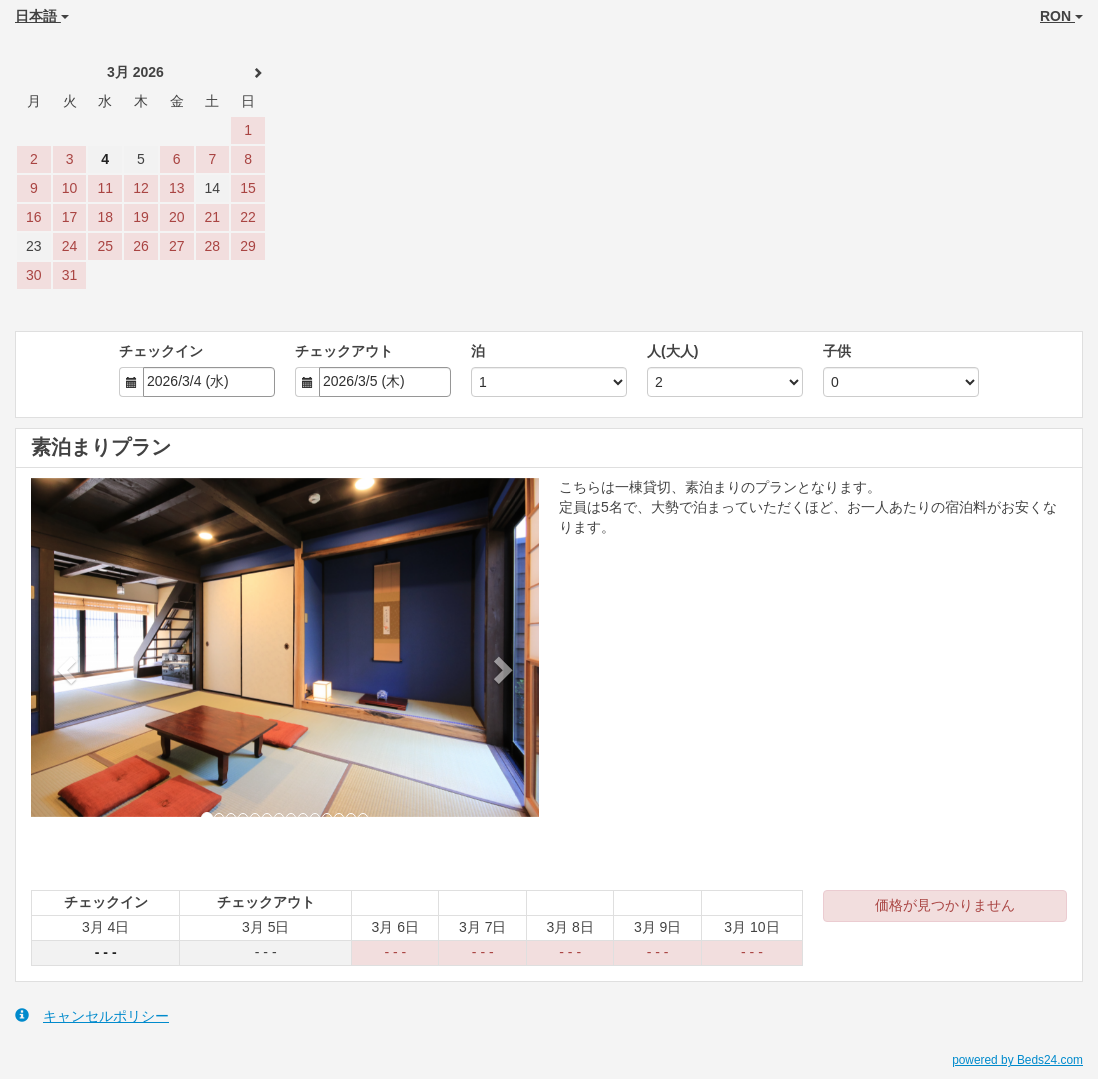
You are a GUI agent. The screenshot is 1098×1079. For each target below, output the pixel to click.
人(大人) (672, 351)
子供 (837, 351)
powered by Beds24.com (1017, 1060)
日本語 (42, 16)
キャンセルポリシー (92, 1015)
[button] (69, 669)
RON (1061, 16)
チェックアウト (344, 351)
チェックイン (161, 351)
